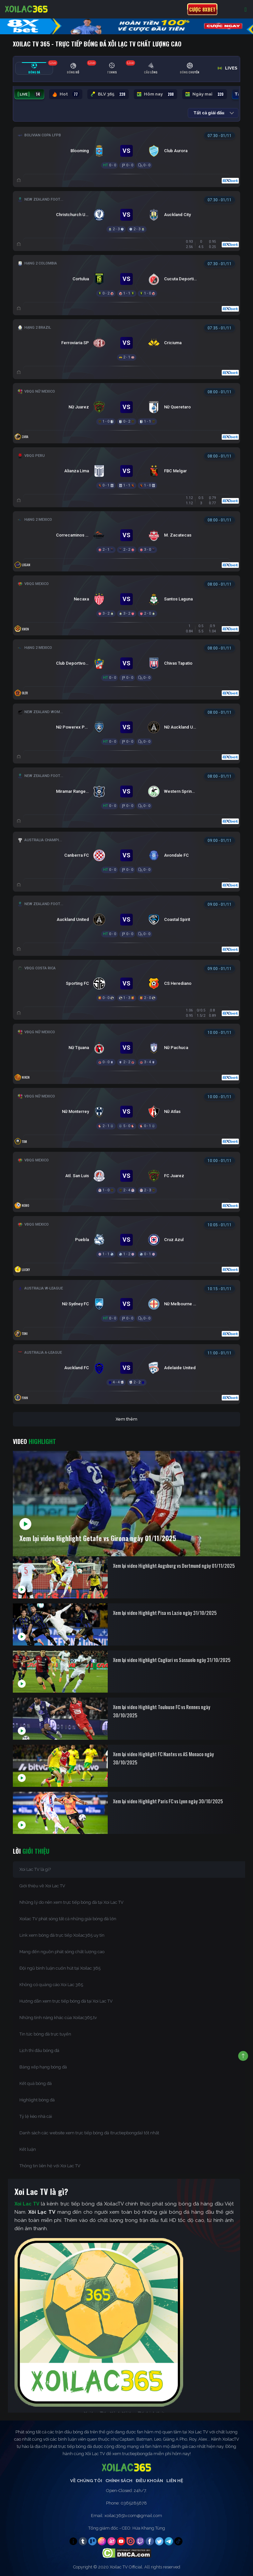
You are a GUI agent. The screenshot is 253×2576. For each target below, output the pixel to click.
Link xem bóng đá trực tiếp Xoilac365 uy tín (61, 1935)
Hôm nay (155, 94)
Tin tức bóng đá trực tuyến (45, 2034)
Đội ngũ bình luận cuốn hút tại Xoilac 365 (59, 1968)
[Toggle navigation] (245, 9)
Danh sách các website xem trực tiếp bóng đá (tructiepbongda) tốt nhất (89, 2132)
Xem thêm (126, 1419)
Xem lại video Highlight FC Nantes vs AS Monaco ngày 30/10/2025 (163, 1758)
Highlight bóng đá (37, 2099)
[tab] (34, 68)
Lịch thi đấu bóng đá (39, 2050)
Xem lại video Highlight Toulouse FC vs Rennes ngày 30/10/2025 (161, 1711)
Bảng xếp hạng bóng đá (43, 2066)
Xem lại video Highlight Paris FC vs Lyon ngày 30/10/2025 (168, 1801)
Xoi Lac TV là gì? (35, 1869)
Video (34, 1441)
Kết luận (27, 2149)
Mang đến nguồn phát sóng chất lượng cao (61, 1951)
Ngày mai (204, 94)
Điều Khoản (149, 2480)
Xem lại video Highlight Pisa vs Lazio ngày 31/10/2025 (165, 1612)
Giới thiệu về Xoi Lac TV (42, 1885)
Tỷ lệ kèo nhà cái (35, 2116)
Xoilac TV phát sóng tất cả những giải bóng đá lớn (67, 1918)
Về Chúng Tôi (86, 2480)
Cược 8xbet (202, 9)
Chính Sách (118, 2480)
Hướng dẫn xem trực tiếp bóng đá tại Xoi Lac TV (66, 2001)
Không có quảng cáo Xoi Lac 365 (51, 1984)
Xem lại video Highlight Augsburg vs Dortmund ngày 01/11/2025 (174, 1565)
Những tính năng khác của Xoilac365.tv (58, 2017)
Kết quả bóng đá (35, 2083)
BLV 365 (108, 94)
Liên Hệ (174, 2480)
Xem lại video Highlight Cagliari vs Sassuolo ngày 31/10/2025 (172, 1659)
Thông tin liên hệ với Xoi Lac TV (49, 2165)
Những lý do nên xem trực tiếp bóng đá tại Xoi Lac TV (71, 1902)
